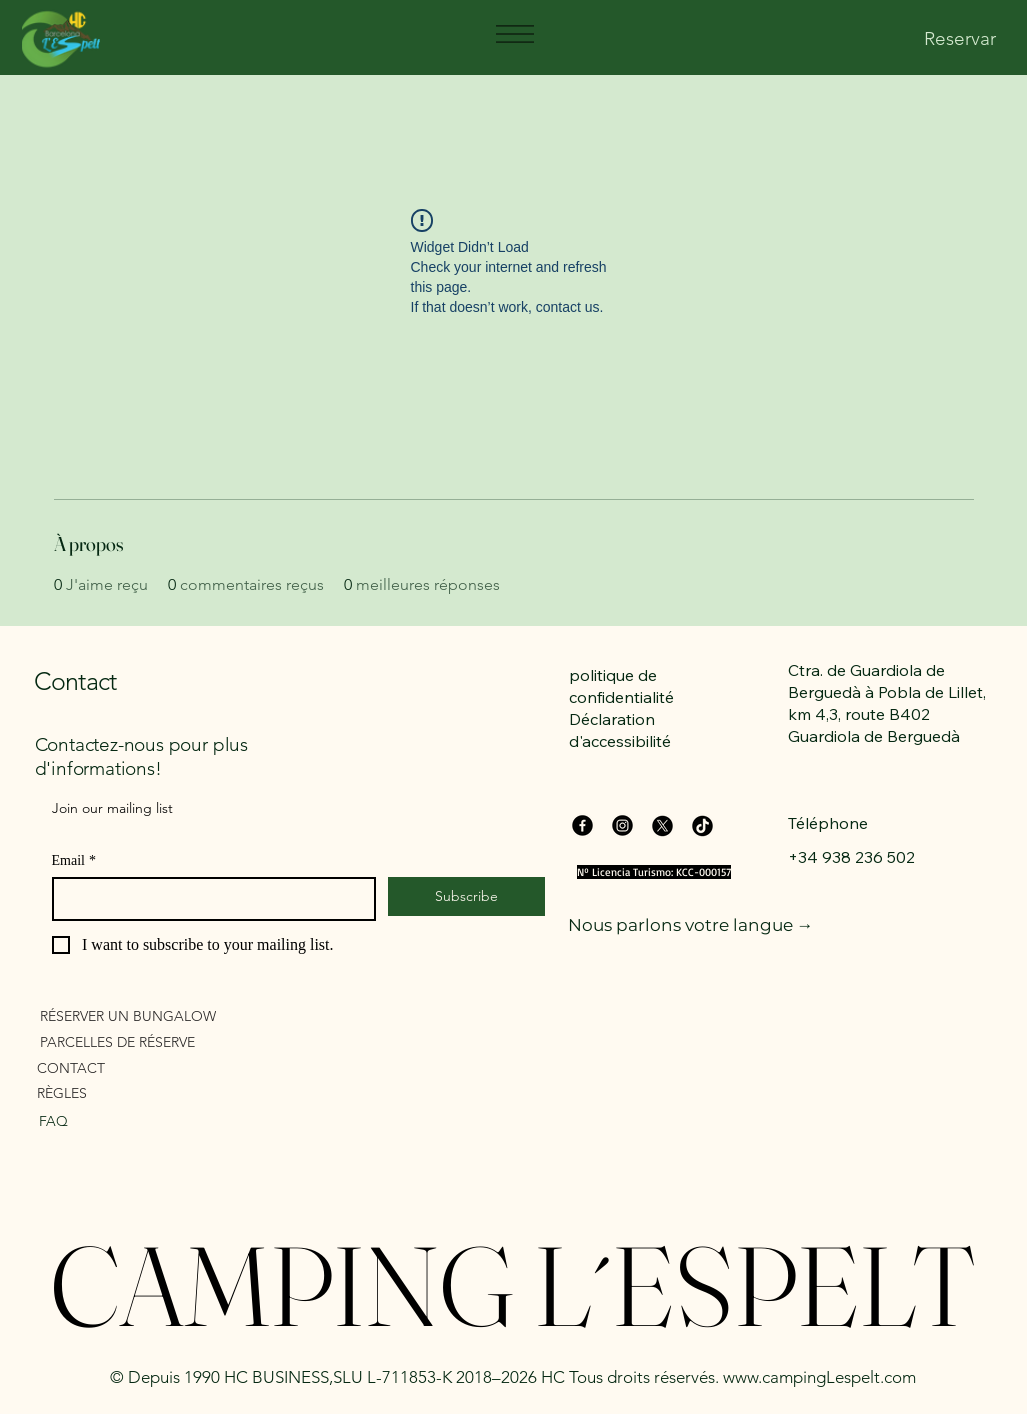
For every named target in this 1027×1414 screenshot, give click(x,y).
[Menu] (514, 34)
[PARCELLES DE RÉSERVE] (154, 1041)
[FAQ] (136, 1120)
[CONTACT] (151, 1067)
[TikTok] (702, 825)
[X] (662, 825)
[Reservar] (960, 39)
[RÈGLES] (151, 1092)
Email (74, 860)
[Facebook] (582, 825)
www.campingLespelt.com (819, 1377)
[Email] (208, 899)
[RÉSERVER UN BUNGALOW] (154, 1015)
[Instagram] (622, 825)
